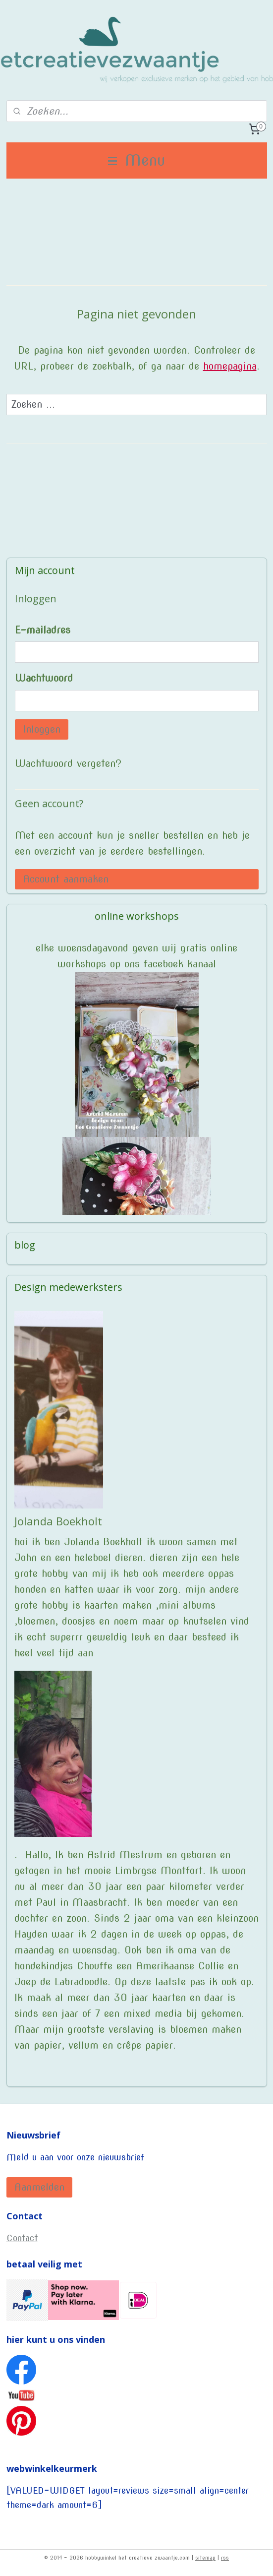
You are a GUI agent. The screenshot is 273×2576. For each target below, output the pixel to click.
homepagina (230, 366)
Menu (136, 160)
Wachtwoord (44, 678)
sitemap (205, 2557)
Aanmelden (39, 2187)
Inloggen (41, 729)
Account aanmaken (66, 879)
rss (225, 2557)
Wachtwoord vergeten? (68, 763)
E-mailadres (42, 630)
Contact (22, 2238)
